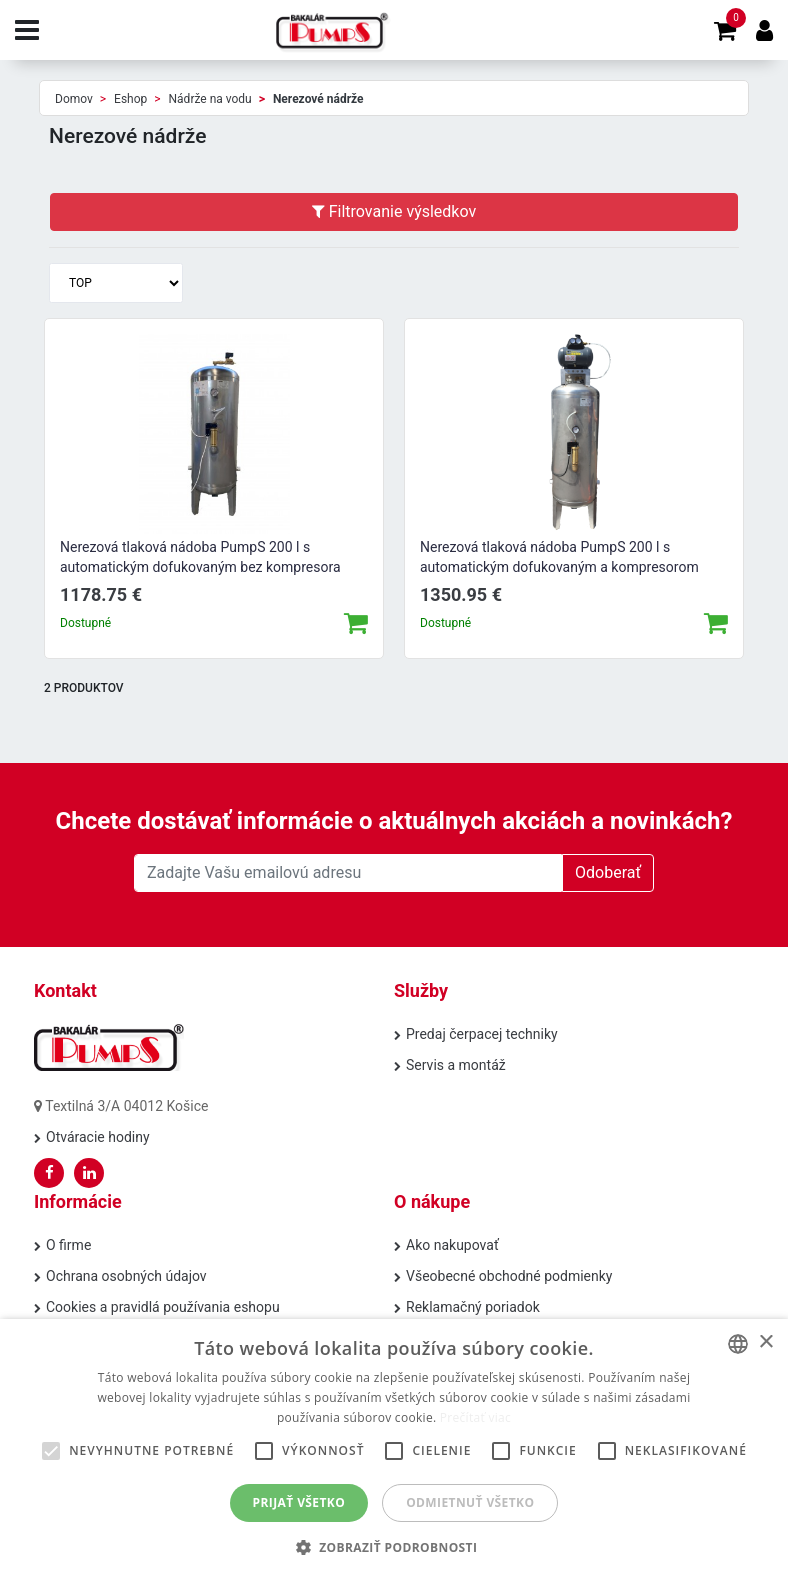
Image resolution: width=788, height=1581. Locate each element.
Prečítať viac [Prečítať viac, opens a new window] (475, 1417)
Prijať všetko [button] (299, 1502)
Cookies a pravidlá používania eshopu (163, 1307)
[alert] (394, 1450)
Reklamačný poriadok (473, 1307)
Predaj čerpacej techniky (482, 1034)
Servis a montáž (456, 1065)
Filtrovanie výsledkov (394, 211)
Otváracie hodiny (98, 1137)
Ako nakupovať (452, 1245)
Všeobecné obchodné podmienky (509, 1276)
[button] (394, 1547)
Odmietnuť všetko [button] (470, 1502)
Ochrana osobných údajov (126, 1276)
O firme (68, 1245)
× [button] (765, 1342)
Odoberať (608, 872)
